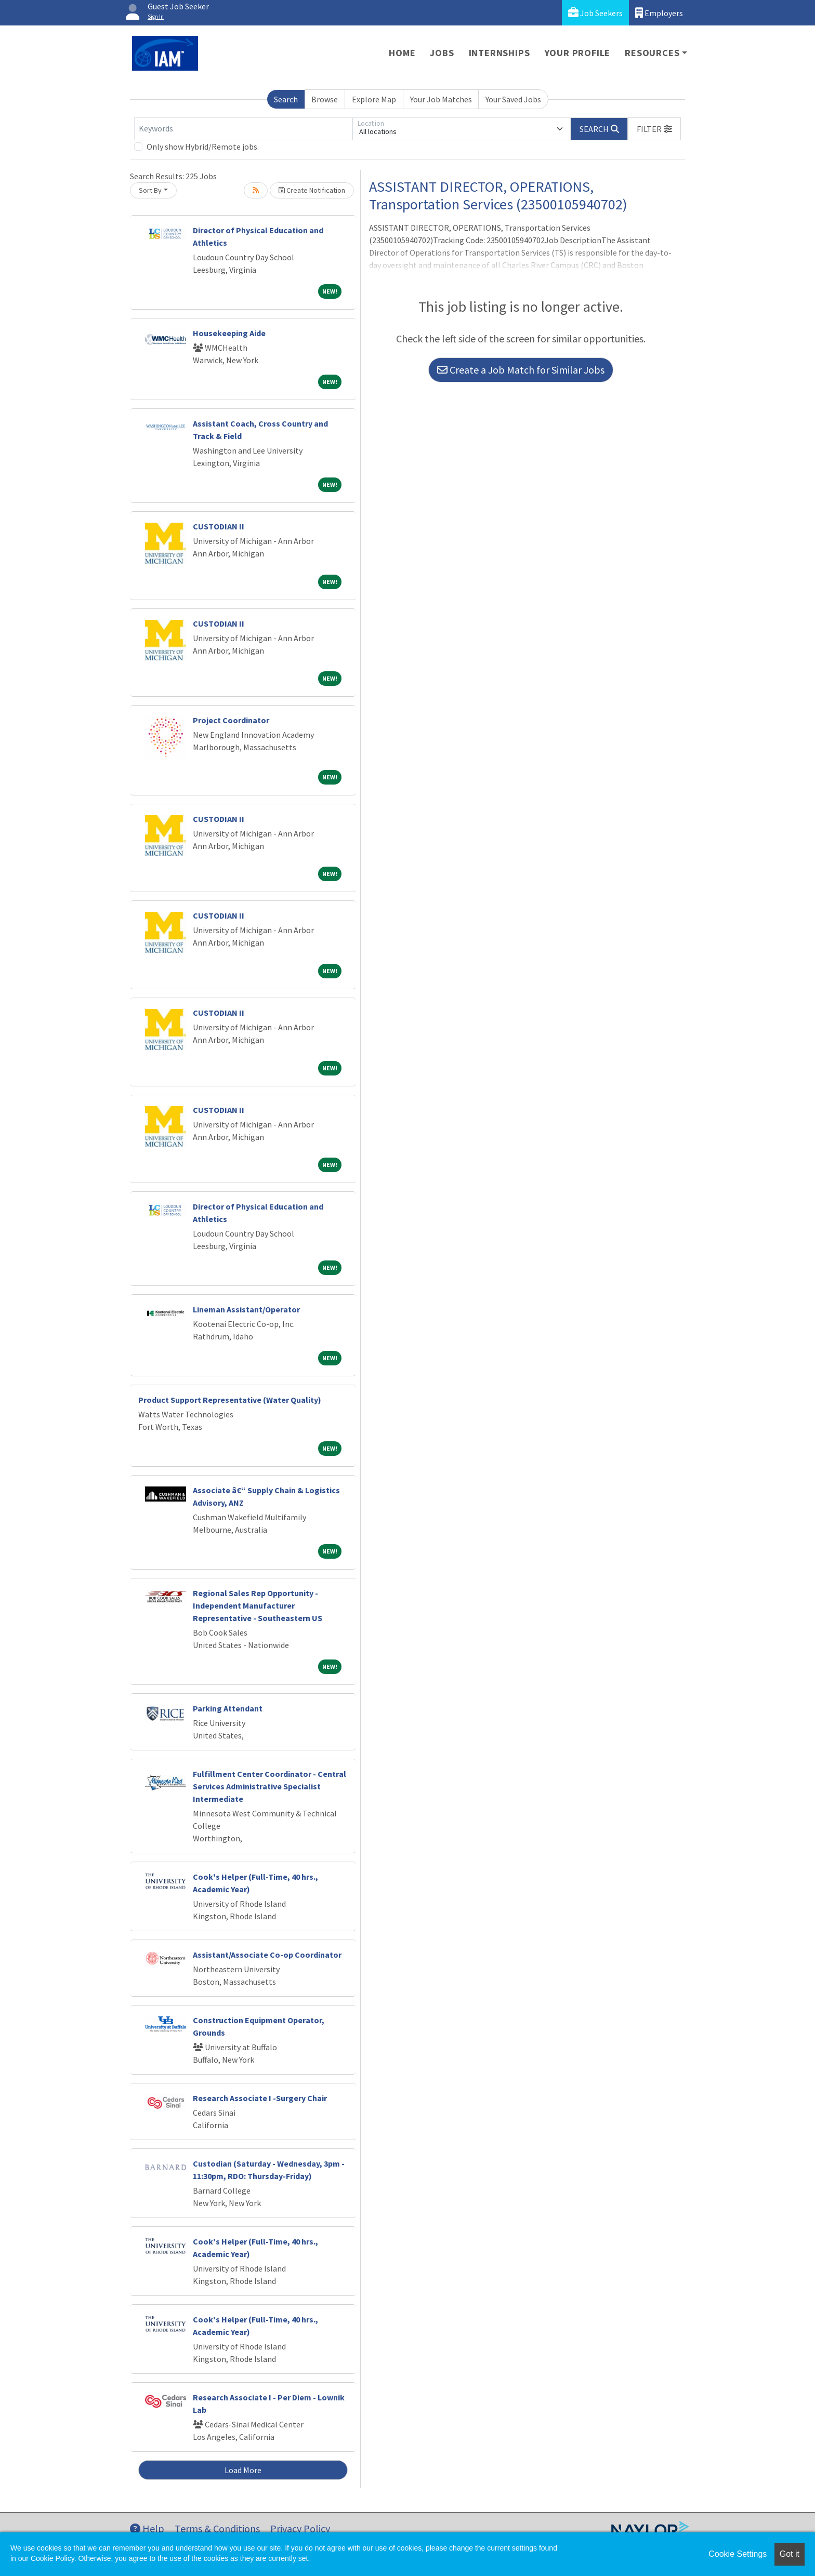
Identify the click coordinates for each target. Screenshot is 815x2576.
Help (147, 2528)
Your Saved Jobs (513, 99)
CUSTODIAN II (218, 526)
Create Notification (312, 190)
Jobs (442, 53)
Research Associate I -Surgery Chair (260, 2098)
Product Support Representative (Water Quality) (229, 1400)
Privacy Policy (300, 2528)
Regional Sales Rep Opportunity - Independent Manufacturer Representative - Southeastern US (257, 1605)
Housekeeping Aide (229, 333)
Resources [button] (652, 53)
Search (286, 99)
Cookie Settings (737, 2554)
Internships (499, 53)
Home (402, 53)
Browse (324, 99)
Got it (789, 2554)
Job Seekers (595, 12)
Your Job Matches (441, 99)
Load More (243, 2470)
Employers (659, 12)
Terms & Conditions (217, 2528)
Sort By (150, 190)
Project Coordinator (231, 720)
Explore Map (374, 99)
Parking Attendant (227, 1708)
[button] (654, 128)
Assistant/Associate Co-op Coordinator (267, 1954)
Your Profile (578, 53)
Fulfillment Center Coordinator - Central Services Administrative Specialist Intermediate (269, 1786)
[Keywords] (243, 128)
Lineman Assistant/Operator (246, 1309)
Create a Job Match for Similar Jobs (520, 369)
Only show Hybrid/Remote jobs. (203, 146)
